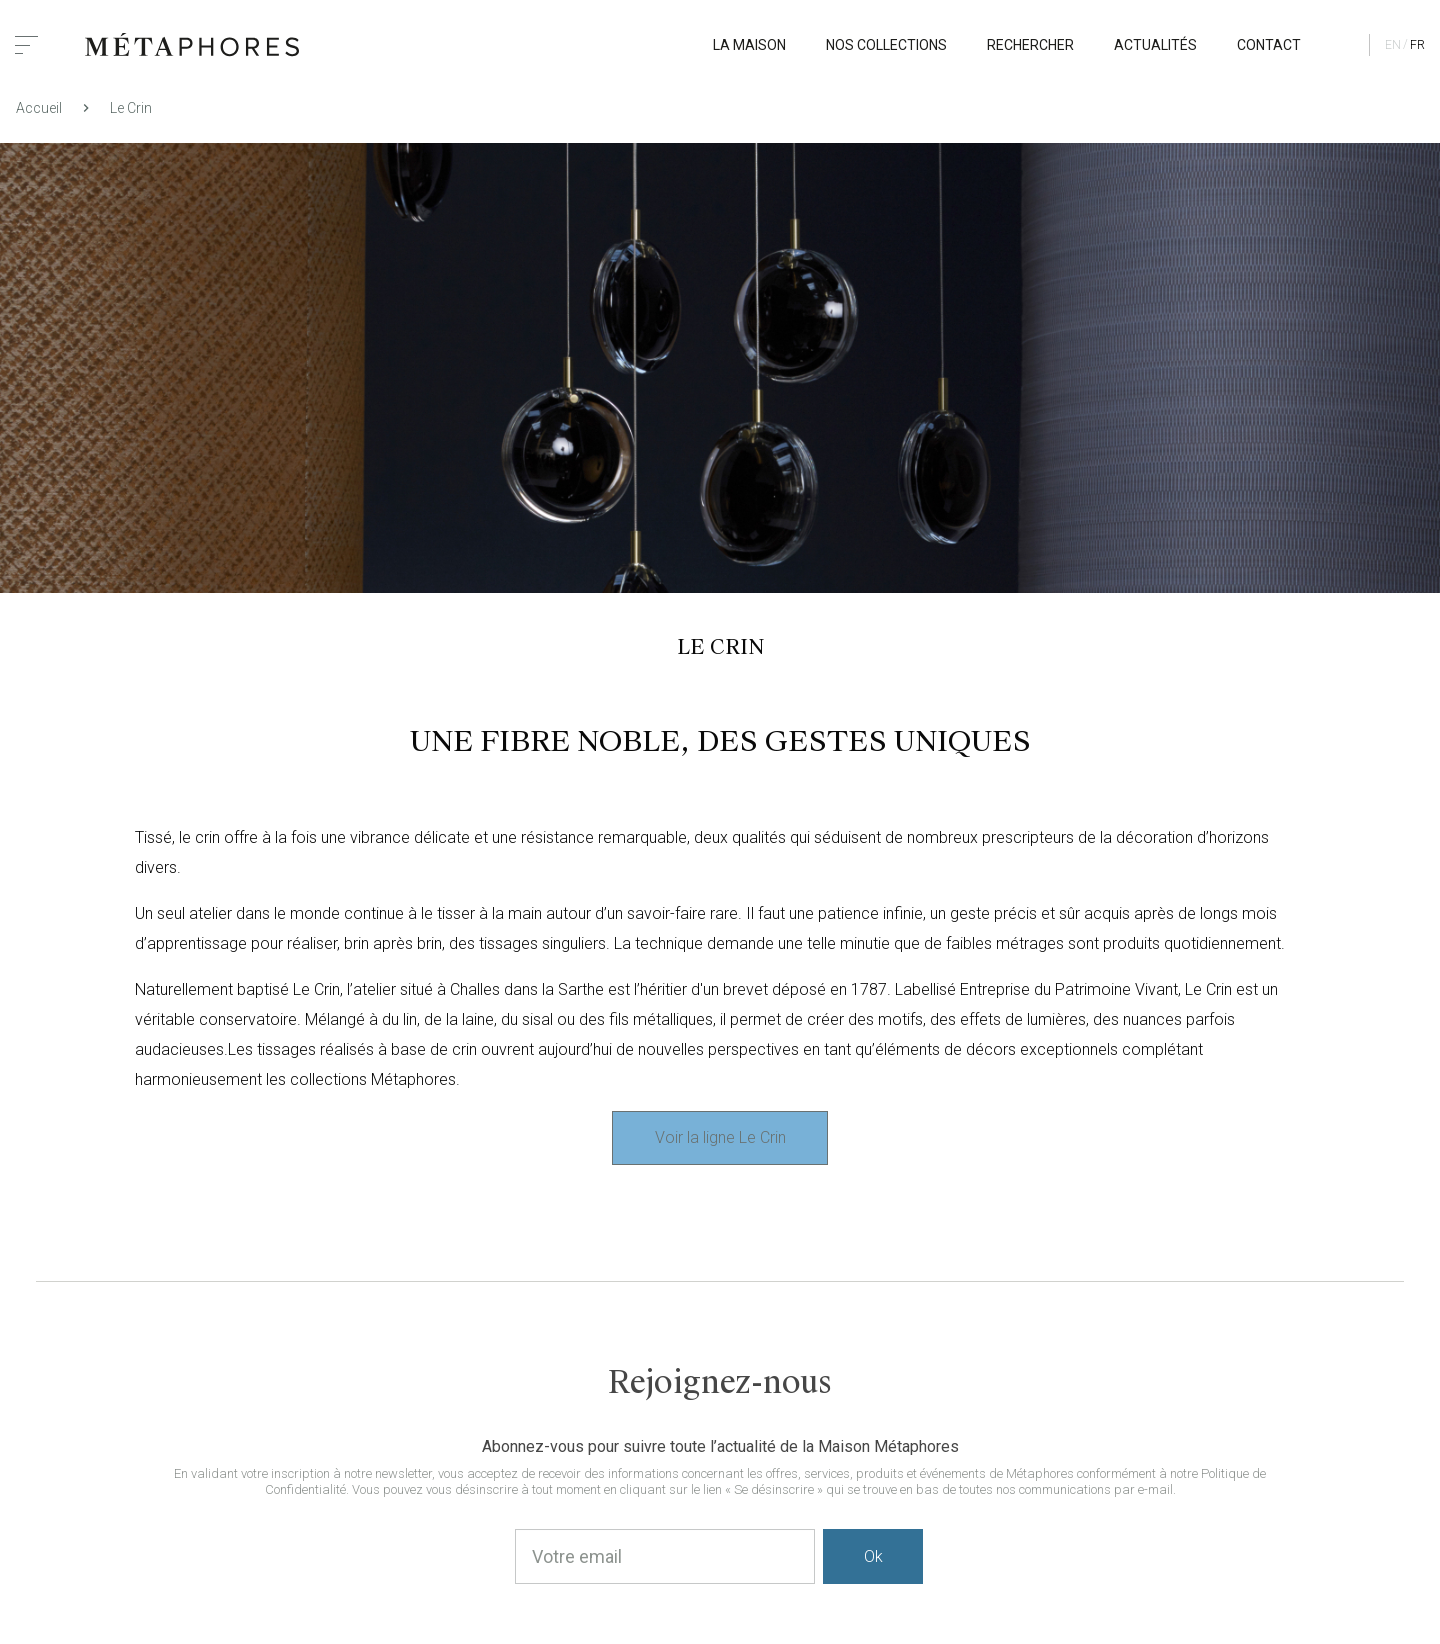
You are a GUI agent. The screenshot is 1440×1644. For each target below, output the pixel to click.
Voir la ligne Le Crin (720, 1137)
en (1393, 45)
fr (1417, 45)
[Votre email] (665, 1556)
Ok (873, 1556)
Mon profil (1340, 45)
